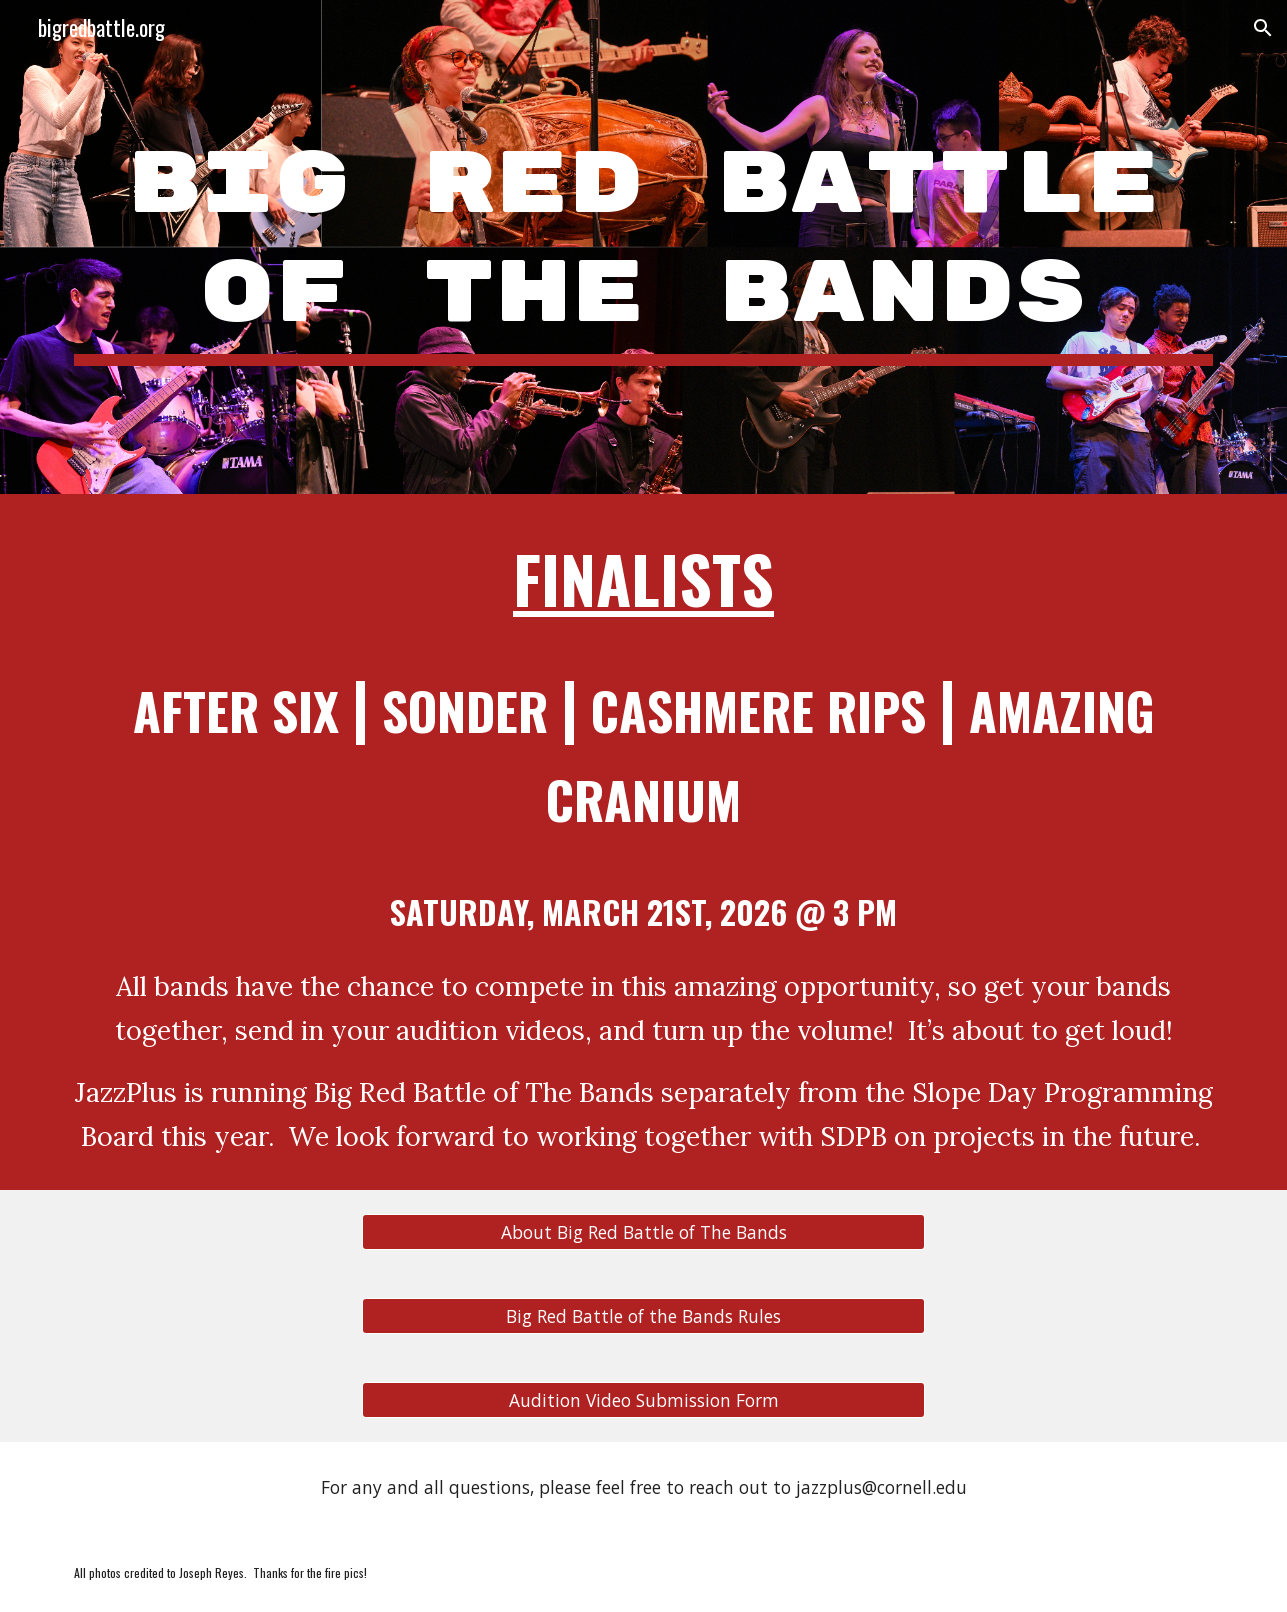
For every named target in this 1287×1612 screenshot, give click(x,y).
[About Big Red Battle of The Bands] (643, 1232)
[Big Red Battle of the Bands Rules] (643, 1316)
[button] (1263, 28)
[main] (643, 247)
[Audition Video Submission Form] (643, 1400)
